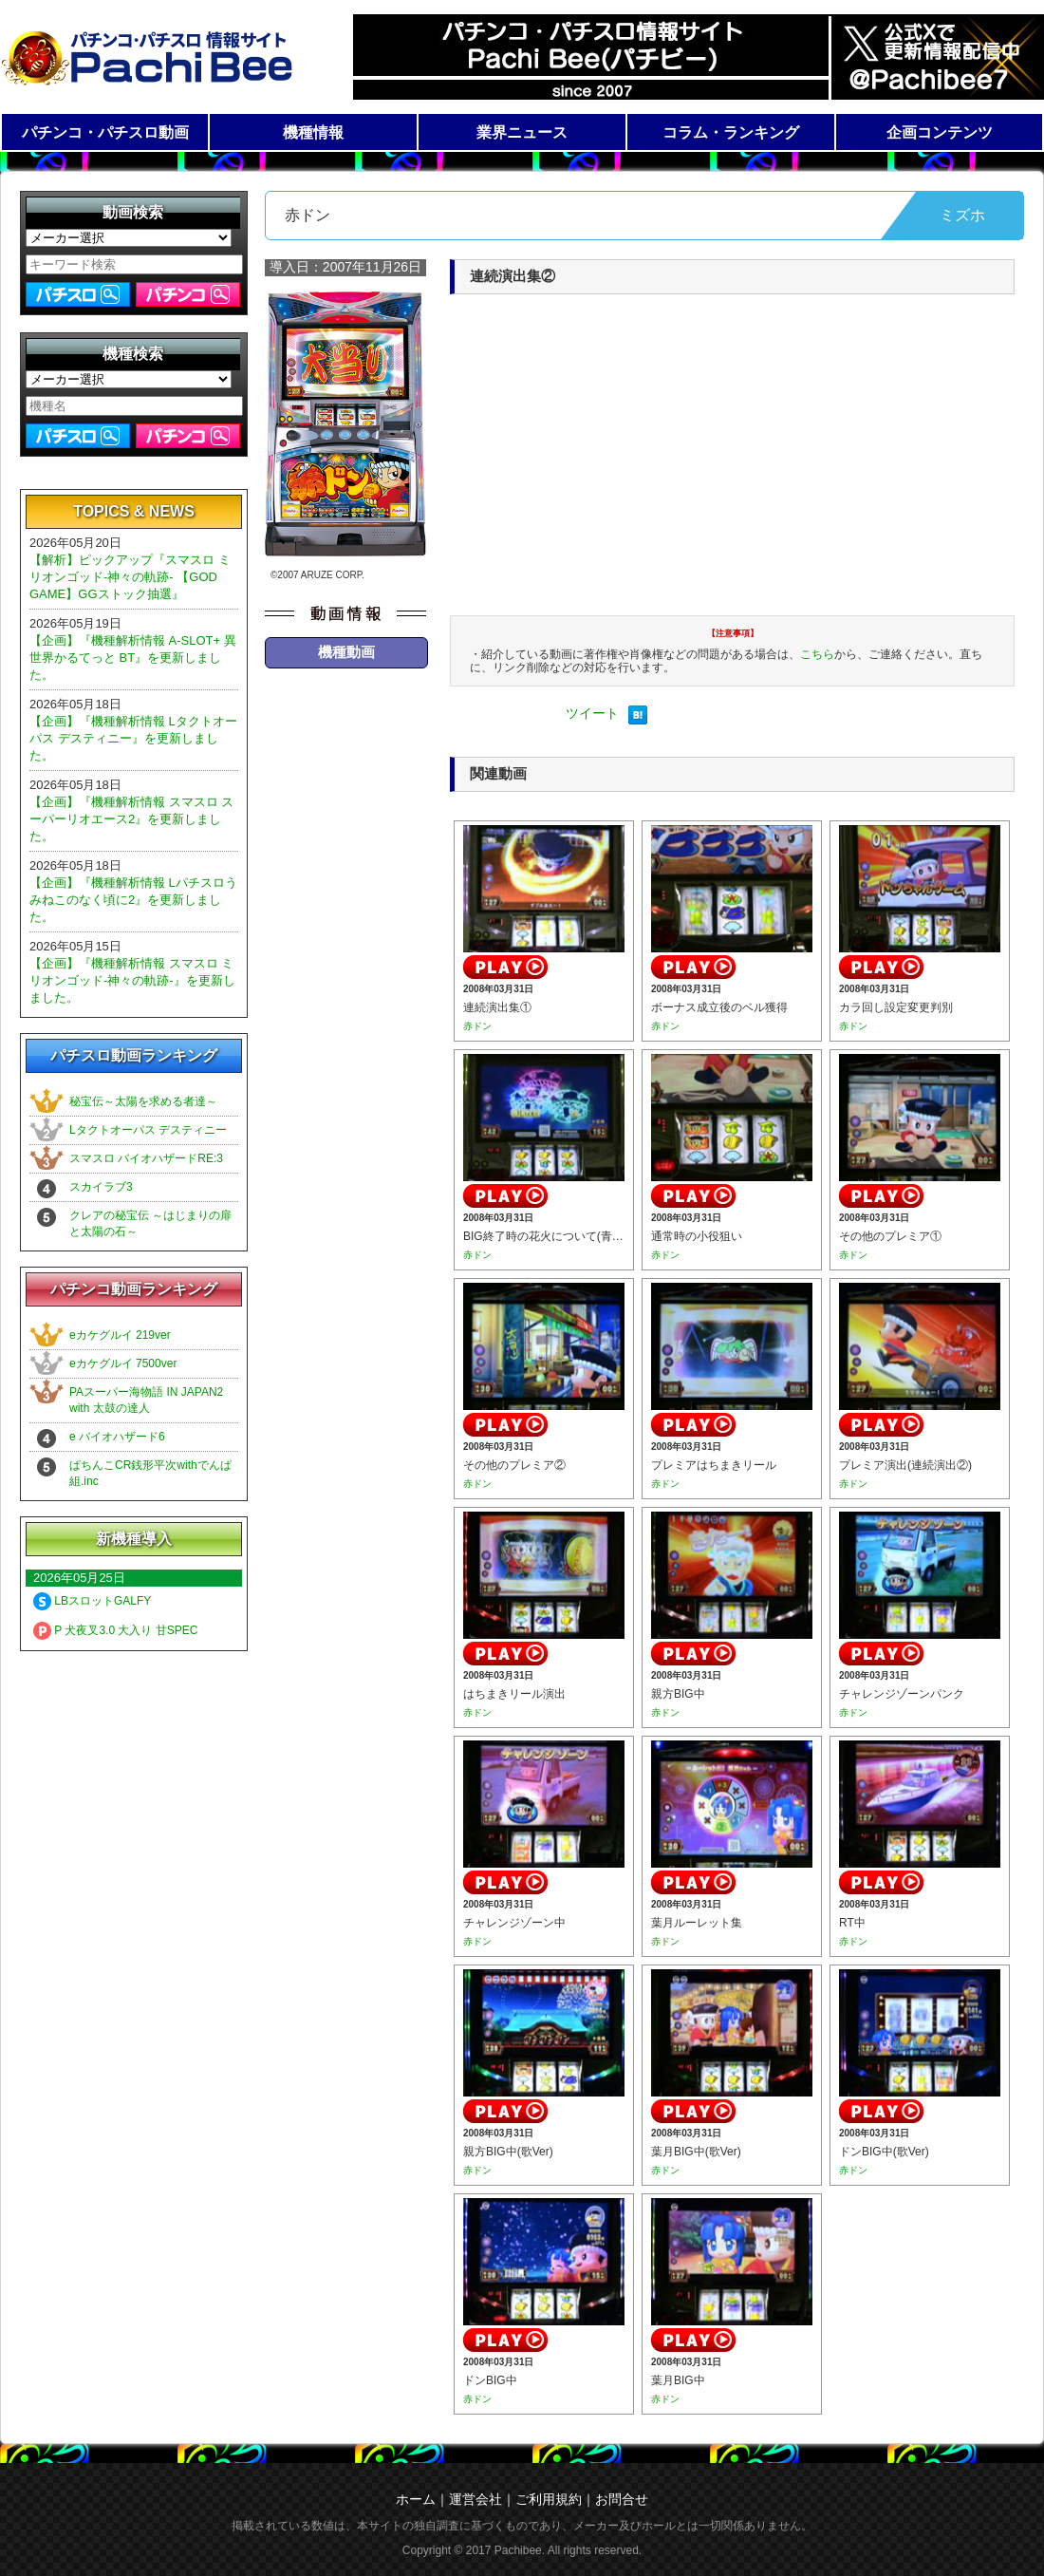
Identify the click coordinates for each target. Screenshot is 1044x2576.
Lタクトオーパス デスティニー (148, 1130)
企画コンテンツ (939, 132)
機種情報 (313, 132)
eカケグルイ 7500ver (123, 1363)
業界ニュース (522, 132)
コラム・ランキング (730, 132)
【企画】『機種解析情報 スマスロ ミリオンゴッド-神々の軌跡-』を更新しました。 (132, 980)
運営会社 (475, 2499)
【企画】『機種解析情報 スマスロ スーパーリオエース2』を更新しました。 (131, 819)
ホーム (416, 2499)
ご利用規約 (548, 2499)
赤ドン (477, 1026)
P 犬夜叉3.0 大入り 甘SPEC (115, 1630)
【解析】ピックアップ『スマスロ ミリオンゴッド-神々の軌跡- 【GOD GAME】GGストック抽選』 (130, 577)
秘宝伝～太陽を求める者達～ (143, 1101)
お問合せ (621, 2499)
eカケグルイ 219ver (120, 1335)
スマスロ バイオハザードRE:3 (146, 1158)
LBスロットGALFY (92, 1601)
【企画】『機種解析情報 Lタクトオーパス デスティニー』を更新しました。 (133, 738)
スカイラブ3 (101, 1187)
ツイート (592, 713)
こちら (817, 654)
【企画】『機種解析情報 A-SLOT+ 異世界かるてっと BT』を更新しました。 (132, 657)
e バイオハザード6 (117, 1436)
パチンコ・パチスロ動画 (105, 132)
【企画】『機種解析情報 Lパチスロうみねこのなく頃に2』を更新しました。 (133, 899)
